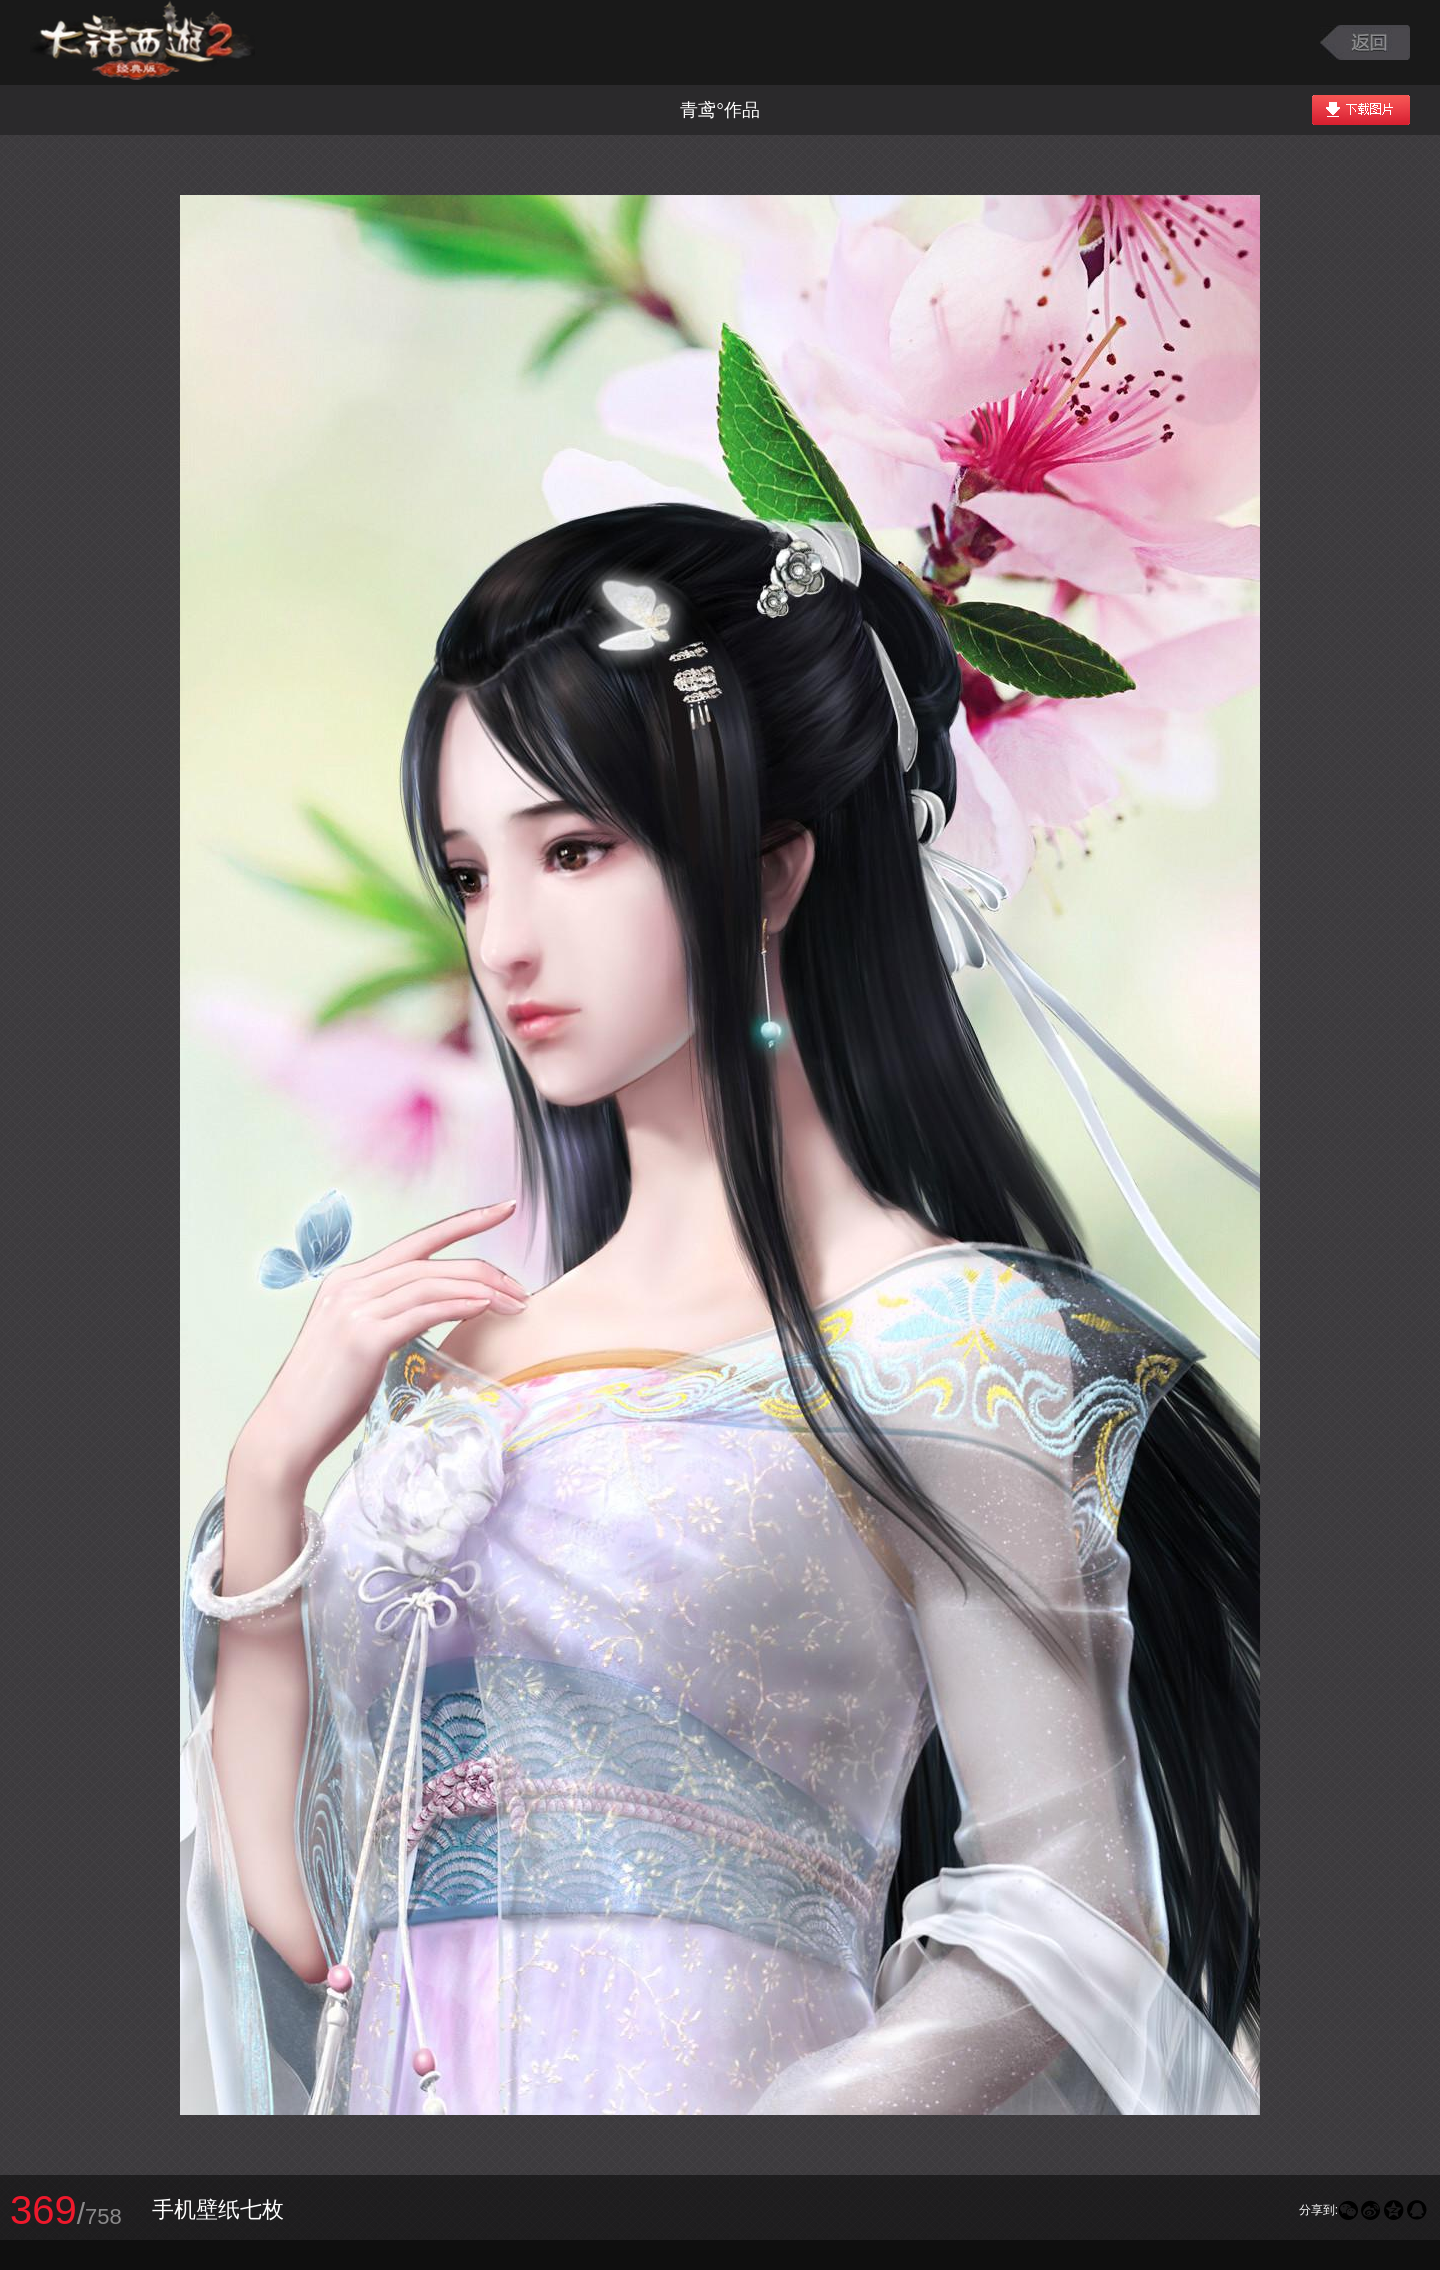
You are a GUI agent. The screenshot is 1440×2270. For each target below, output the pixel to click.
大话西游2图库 (142, 42)
